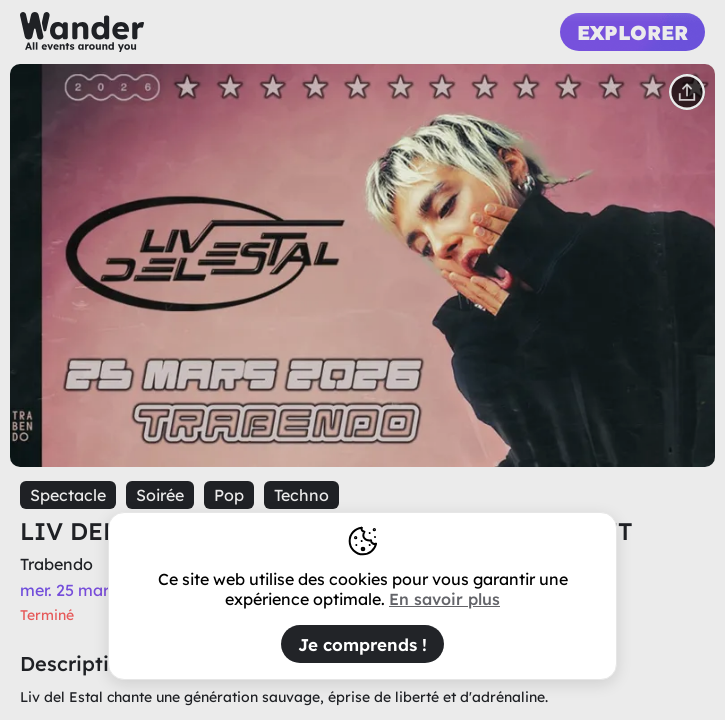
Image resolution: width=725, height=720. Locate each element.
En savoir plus (444, 599)
